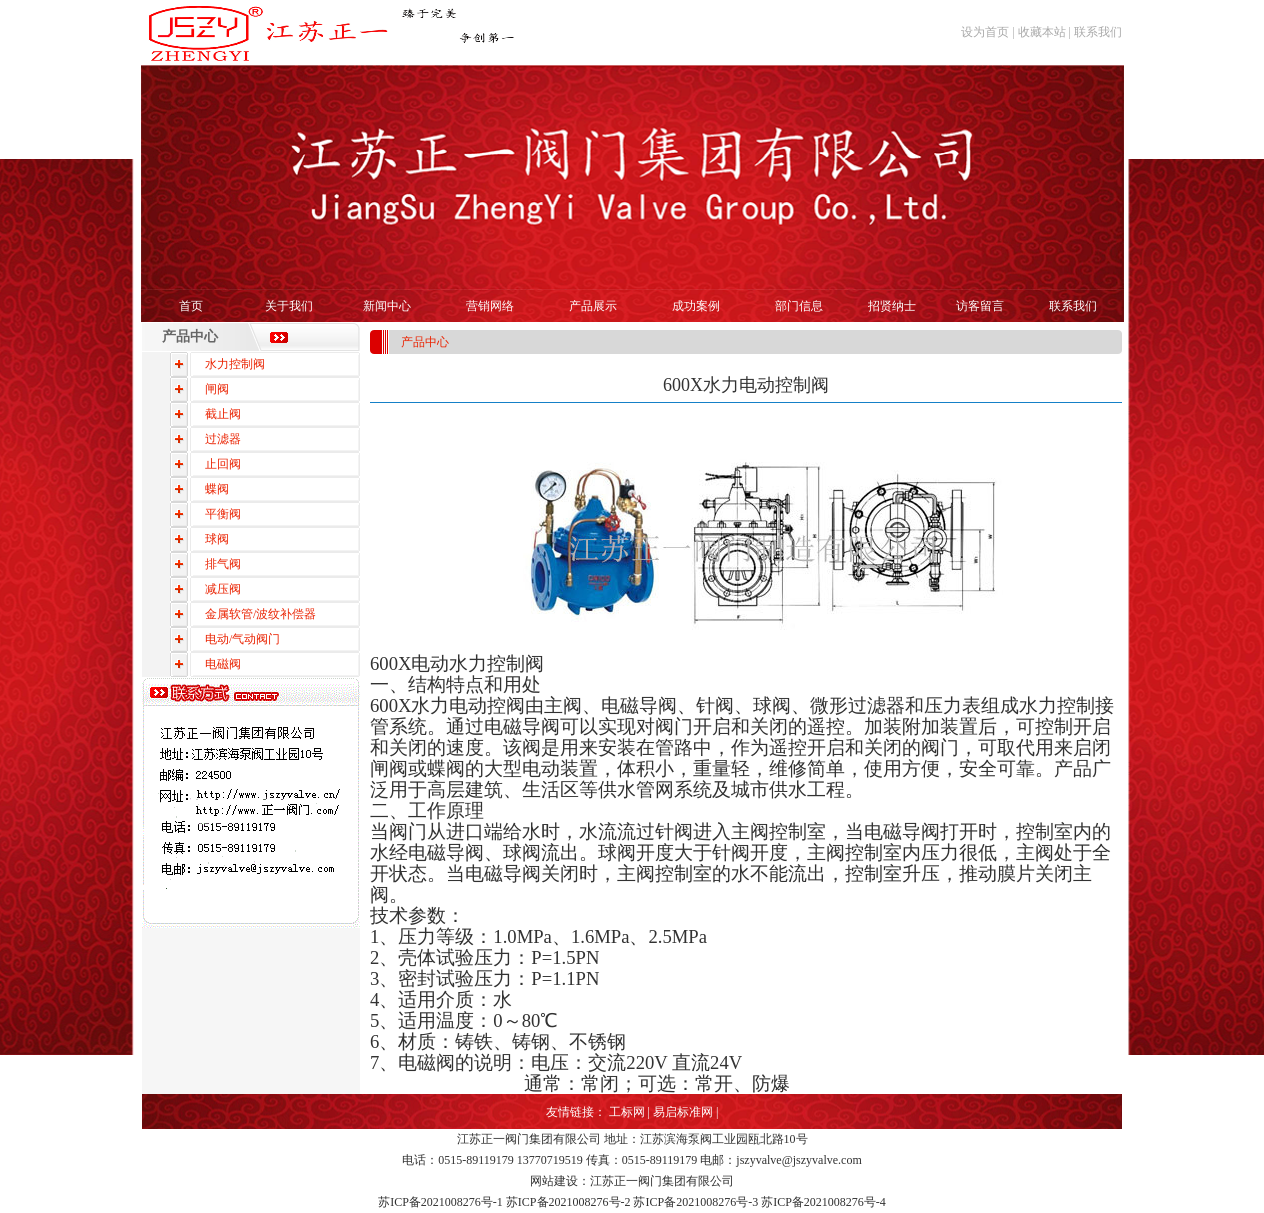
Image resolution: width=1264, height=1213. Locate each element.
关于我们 (289, 306)
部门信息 (799, 306)
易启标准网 (683, 1112)
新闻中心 (387, 306)
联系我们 (1098, 32)
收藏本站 (1042, 32)
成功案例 (696, 306)
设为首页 (985, 32)
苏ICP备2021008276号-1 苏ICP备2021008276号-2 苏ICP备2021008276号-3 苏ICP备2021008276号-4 (632, 1202)
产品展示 (593, 306)
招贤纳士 (892, 306)
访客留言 (980, 306)
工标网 (627, 1112)
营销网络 (490, 306)
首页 (191, 306)
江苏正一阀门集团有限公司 (529, 1139)
